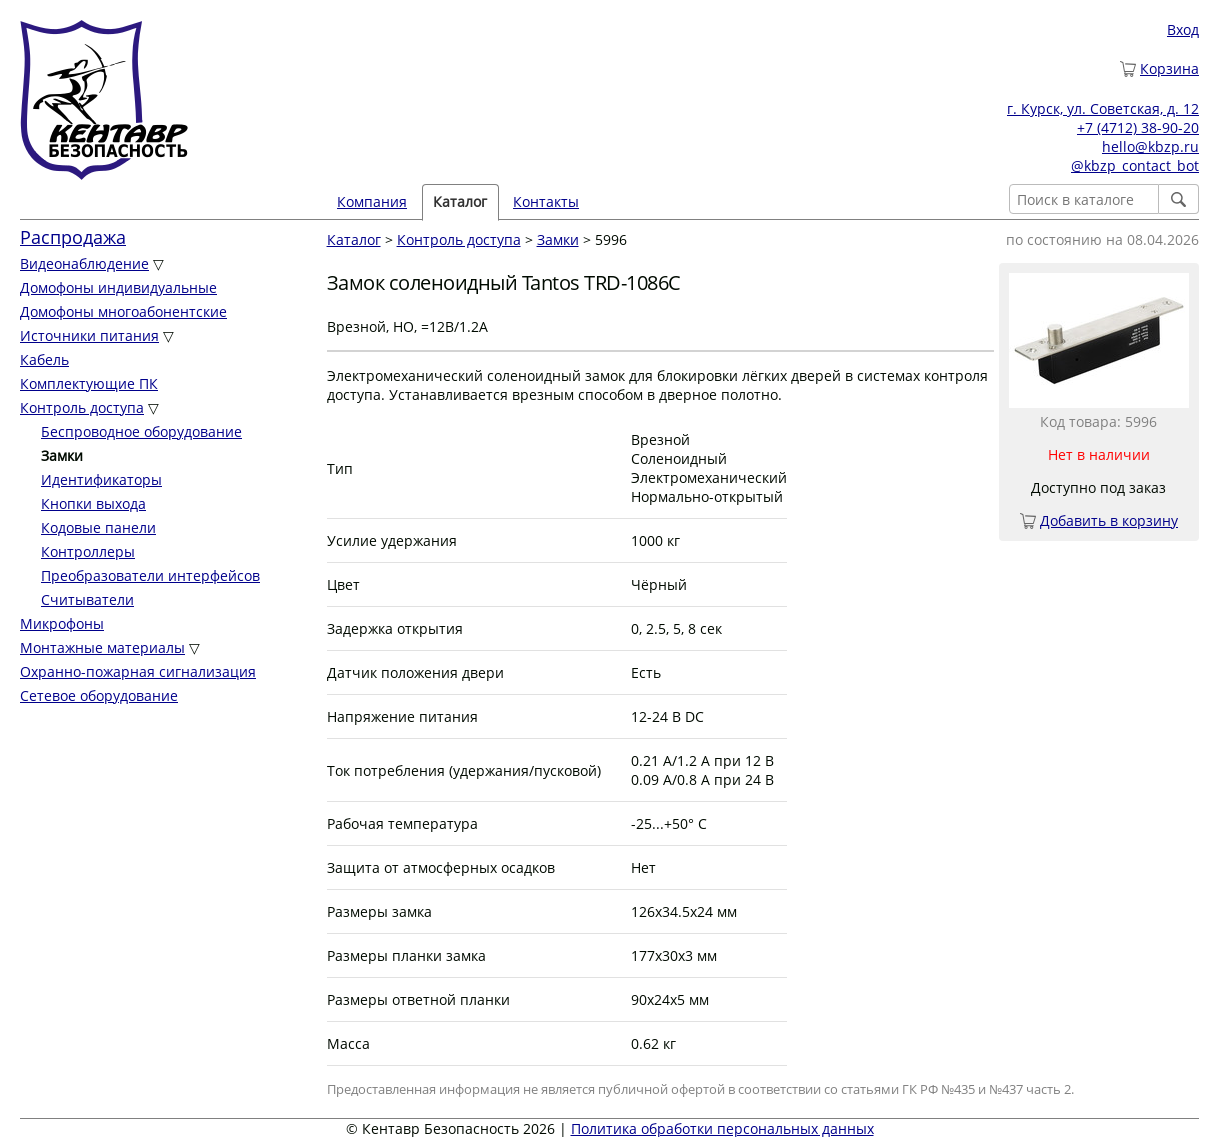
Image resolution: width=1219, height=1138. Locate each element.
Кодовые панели (98, 527)
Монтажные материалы (102, 647)
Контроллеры (88, 551)
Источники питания (89, 335)
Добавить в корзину (1109, 520)
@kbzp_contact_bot (1135, 165)
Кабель (44, 359)
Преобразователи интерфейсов (150, 575)
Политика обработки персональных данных (722, 1128)
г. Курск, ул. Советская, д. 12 (1103, 108)
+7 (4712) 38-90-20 (1138, 127)
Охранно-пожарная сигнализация (138, 671)
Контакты (546, 201)
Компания (372, 201)
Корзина (1169, 68)
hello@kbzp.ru (1150, 146)
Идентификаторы (101, 479)
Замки (558, 239)
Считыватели (87, 599)
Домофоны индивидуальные (118, 287)
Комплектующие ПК (89, 383)
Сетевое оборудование (99, 695)
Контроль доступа (82, 407)
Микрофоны (62, 623)
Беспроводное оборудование (141, 431)
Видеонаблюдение (84, 263)
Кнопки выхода (93, 503)
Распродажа (73, 237)
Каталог (460, 201)
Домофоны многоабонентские (123, 311)
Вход (1183, 29)
